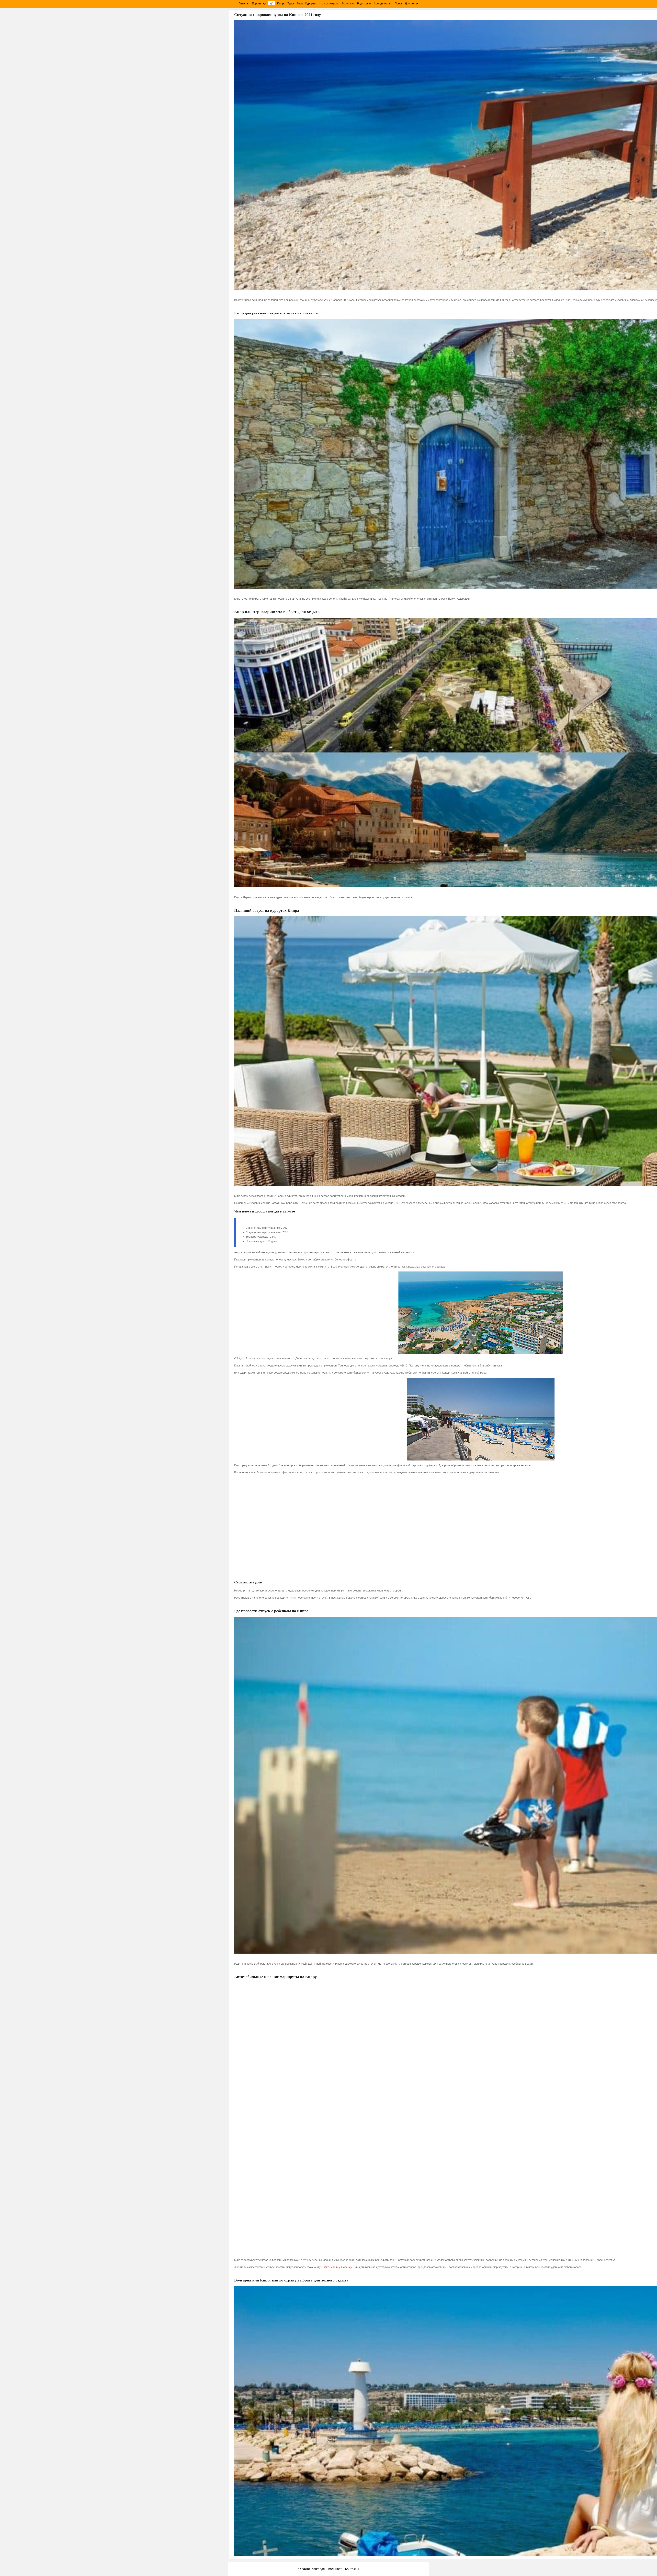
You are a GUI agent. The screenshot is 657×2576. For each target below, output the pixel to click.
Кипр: (281, 3)
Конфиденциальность (327, 2569)
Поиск (398, 3)
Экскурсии (347, 3)
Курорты (310, 3)
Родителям (364, 3)
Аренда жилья (383, 3)
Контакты (352, 2569)
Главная (244, 3)
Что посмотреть (329, 3)
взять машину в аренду (337, 2267)
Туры (290, 3)
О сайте (304, 2569)
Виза (299, 3)
